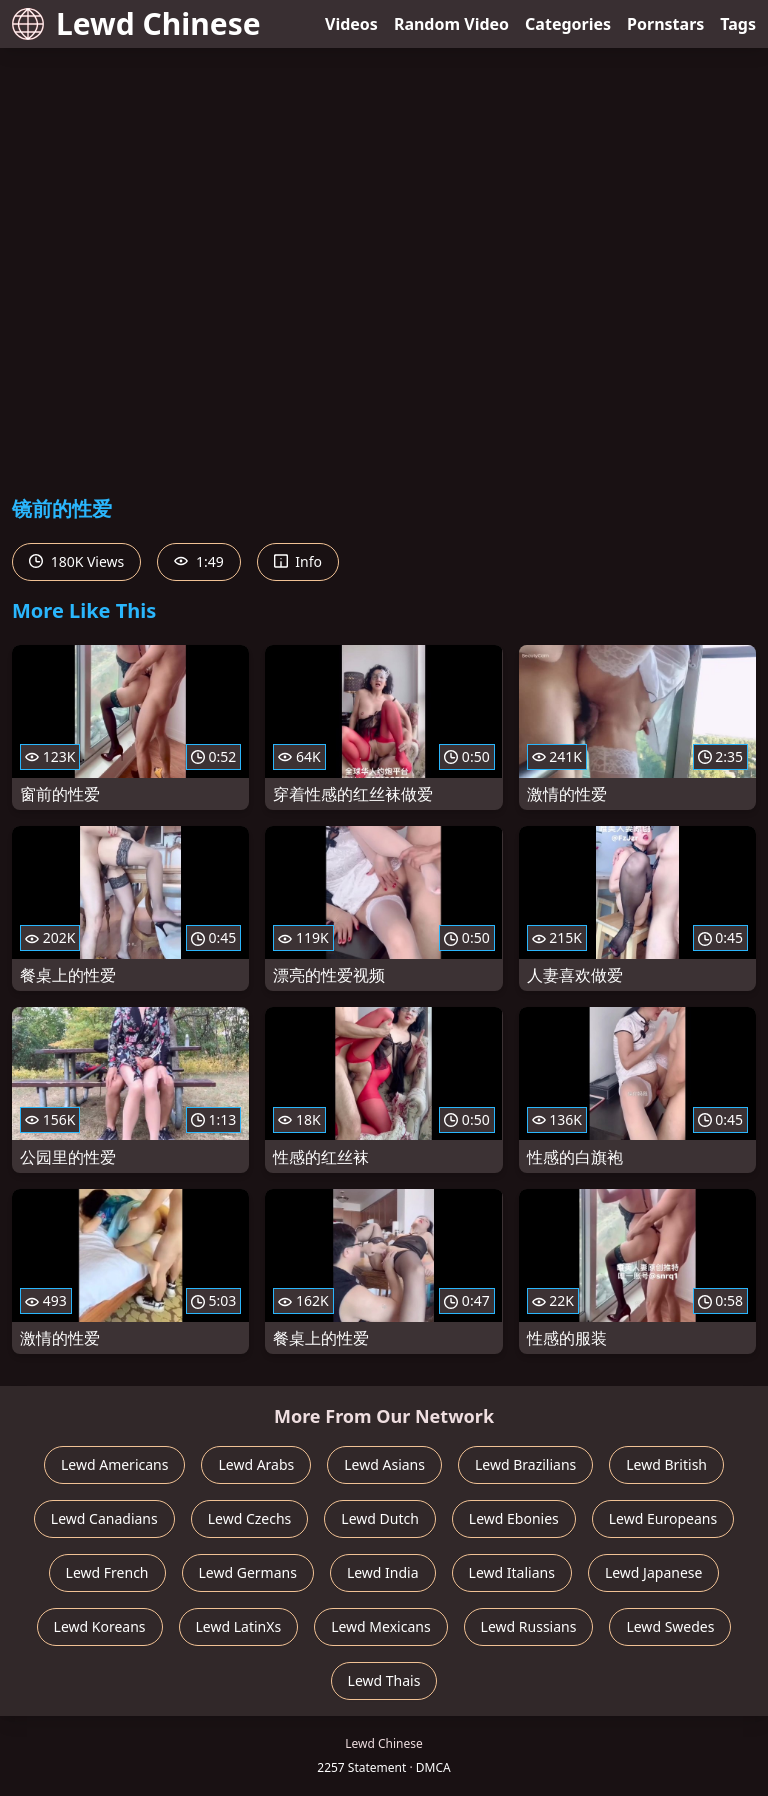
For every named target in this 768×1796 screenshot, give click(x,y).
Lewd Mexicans (380, 1626)
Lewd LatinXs (239, 1626)
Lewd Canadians (104, 1518)
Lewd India (383, 1572)
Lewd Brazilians (525, 1464)
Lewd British (666, 1464)
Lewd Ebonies (514, 1518)
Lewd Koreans (100, 1626)
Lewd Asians (384, 1464)
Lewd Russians (529, 1626)
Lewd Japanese (654, 1572)
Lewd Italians (512, 1572)
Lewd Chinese (136, 23)
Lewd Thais (384, 1680)
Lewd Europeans (663, 1518)
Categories (568, 24)
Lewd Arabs (256, 1464)
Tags (738, 24)
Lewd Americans (114, 1464)
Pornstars (665, 24)
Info (298, 561)
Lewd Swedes (670, 1626)
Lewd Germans (248, 1572)
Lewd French (107, 1572)
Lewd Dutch (380, 1518)
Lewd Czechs (250, 1518)
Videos (351, 24)
